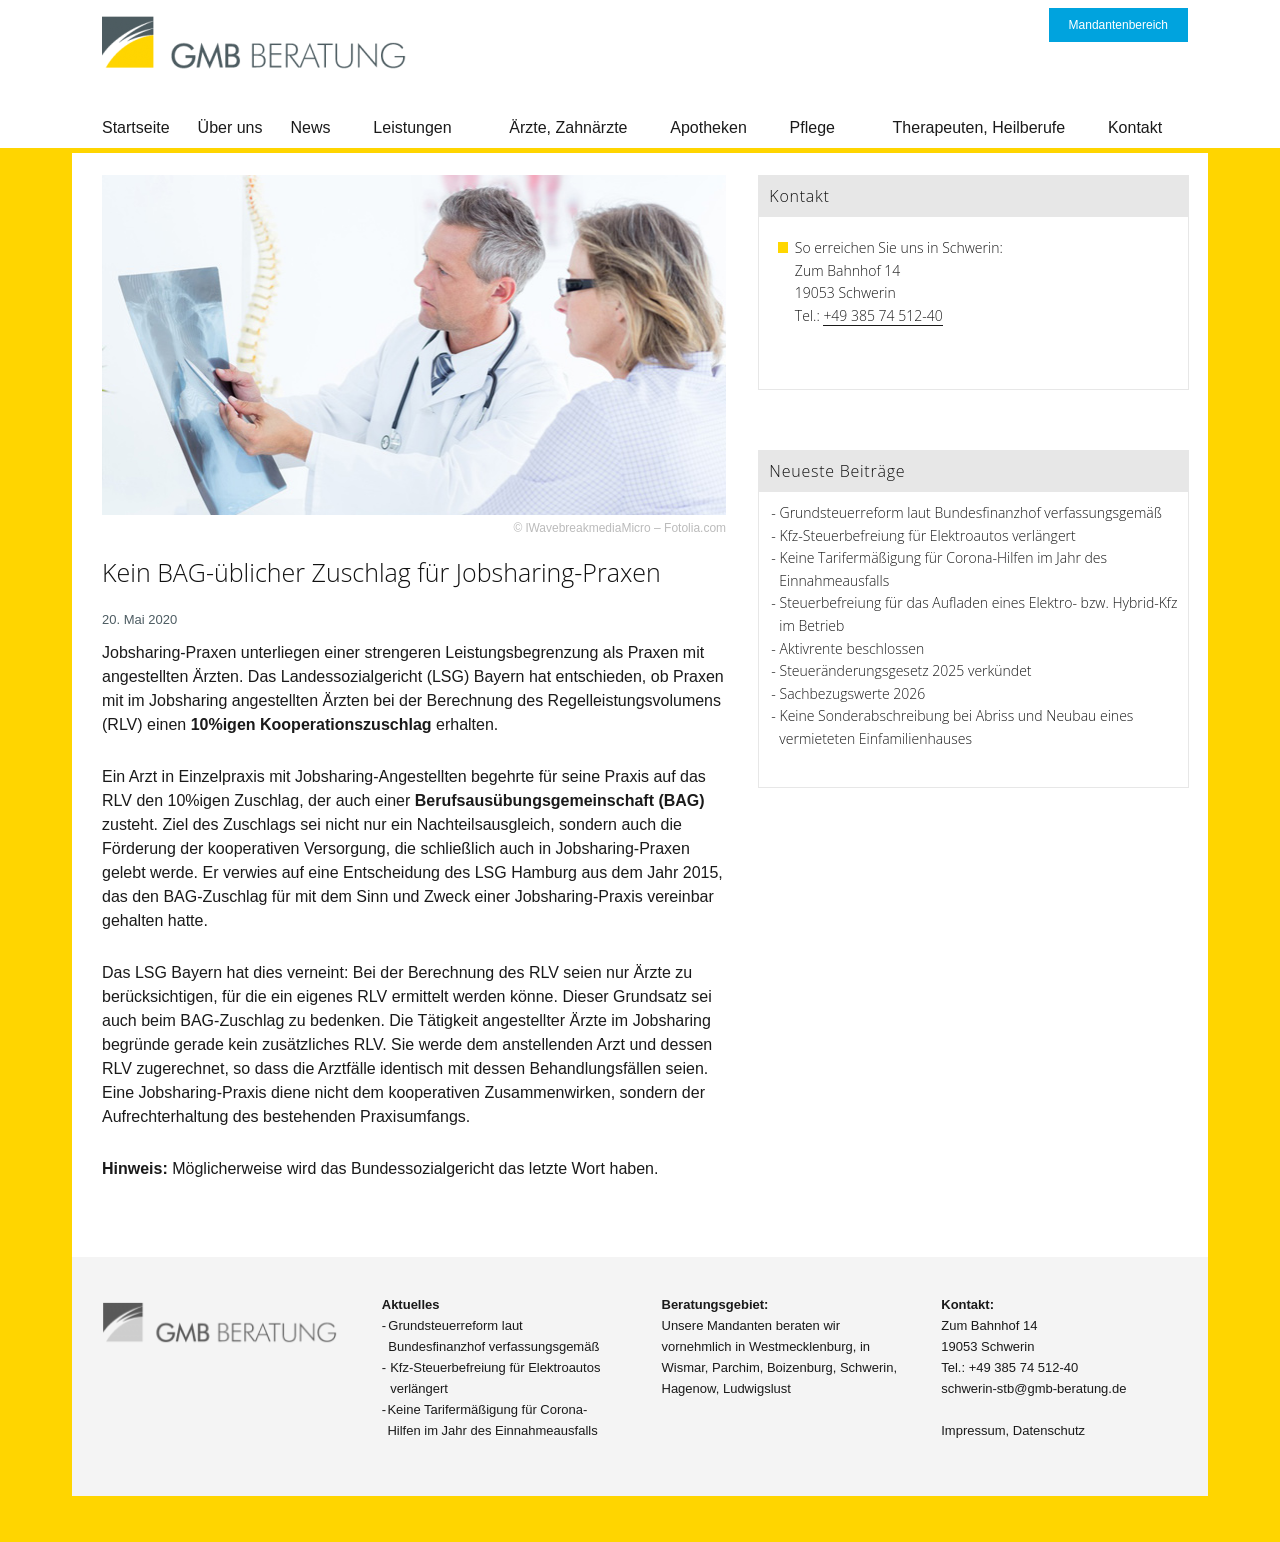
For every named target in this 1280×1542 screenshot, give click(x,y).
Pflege (812, 127)
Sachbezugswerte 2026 (853, 693)
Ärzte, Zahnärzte (568, 127)
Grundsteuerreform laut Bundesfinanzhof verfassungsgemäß (971, 512)
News (311, 127)
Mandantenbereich (1118, 25)
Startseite (136, 127)
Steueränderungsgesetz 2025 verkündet (906, 670)
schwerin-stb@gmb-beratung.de (1033, 1388)
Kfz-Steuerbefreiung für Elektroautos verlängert (928, 535)
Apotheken (708, 127)
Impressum (973, 1430)
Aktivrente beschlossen (852, 648)
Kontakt (1135, 127)
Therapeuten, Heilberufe (979, 127)
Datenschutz (1049, 1430)
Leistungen (412, 127)
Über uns (230, 127)
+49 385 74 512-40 (882, 315)
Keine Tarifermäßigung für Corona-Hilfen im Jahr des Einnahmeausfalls (492, 1420)
